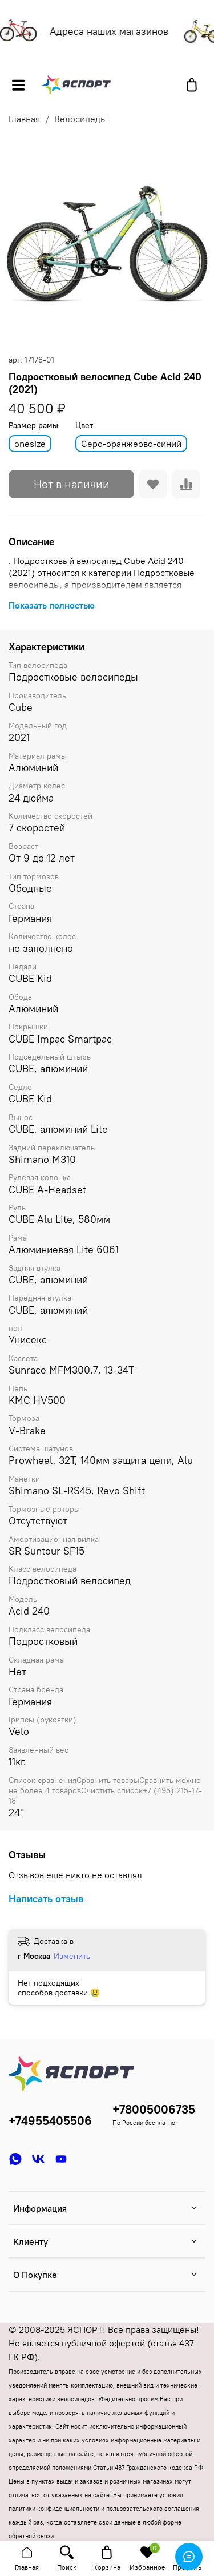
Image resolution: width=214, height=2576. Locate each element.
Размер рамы (33, 425)
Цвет (84, 425)
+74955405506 (50, 2120)
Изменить (72, 1956)
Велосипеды (80, 118)
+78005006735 (153, 2109)
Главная (24, 118)
